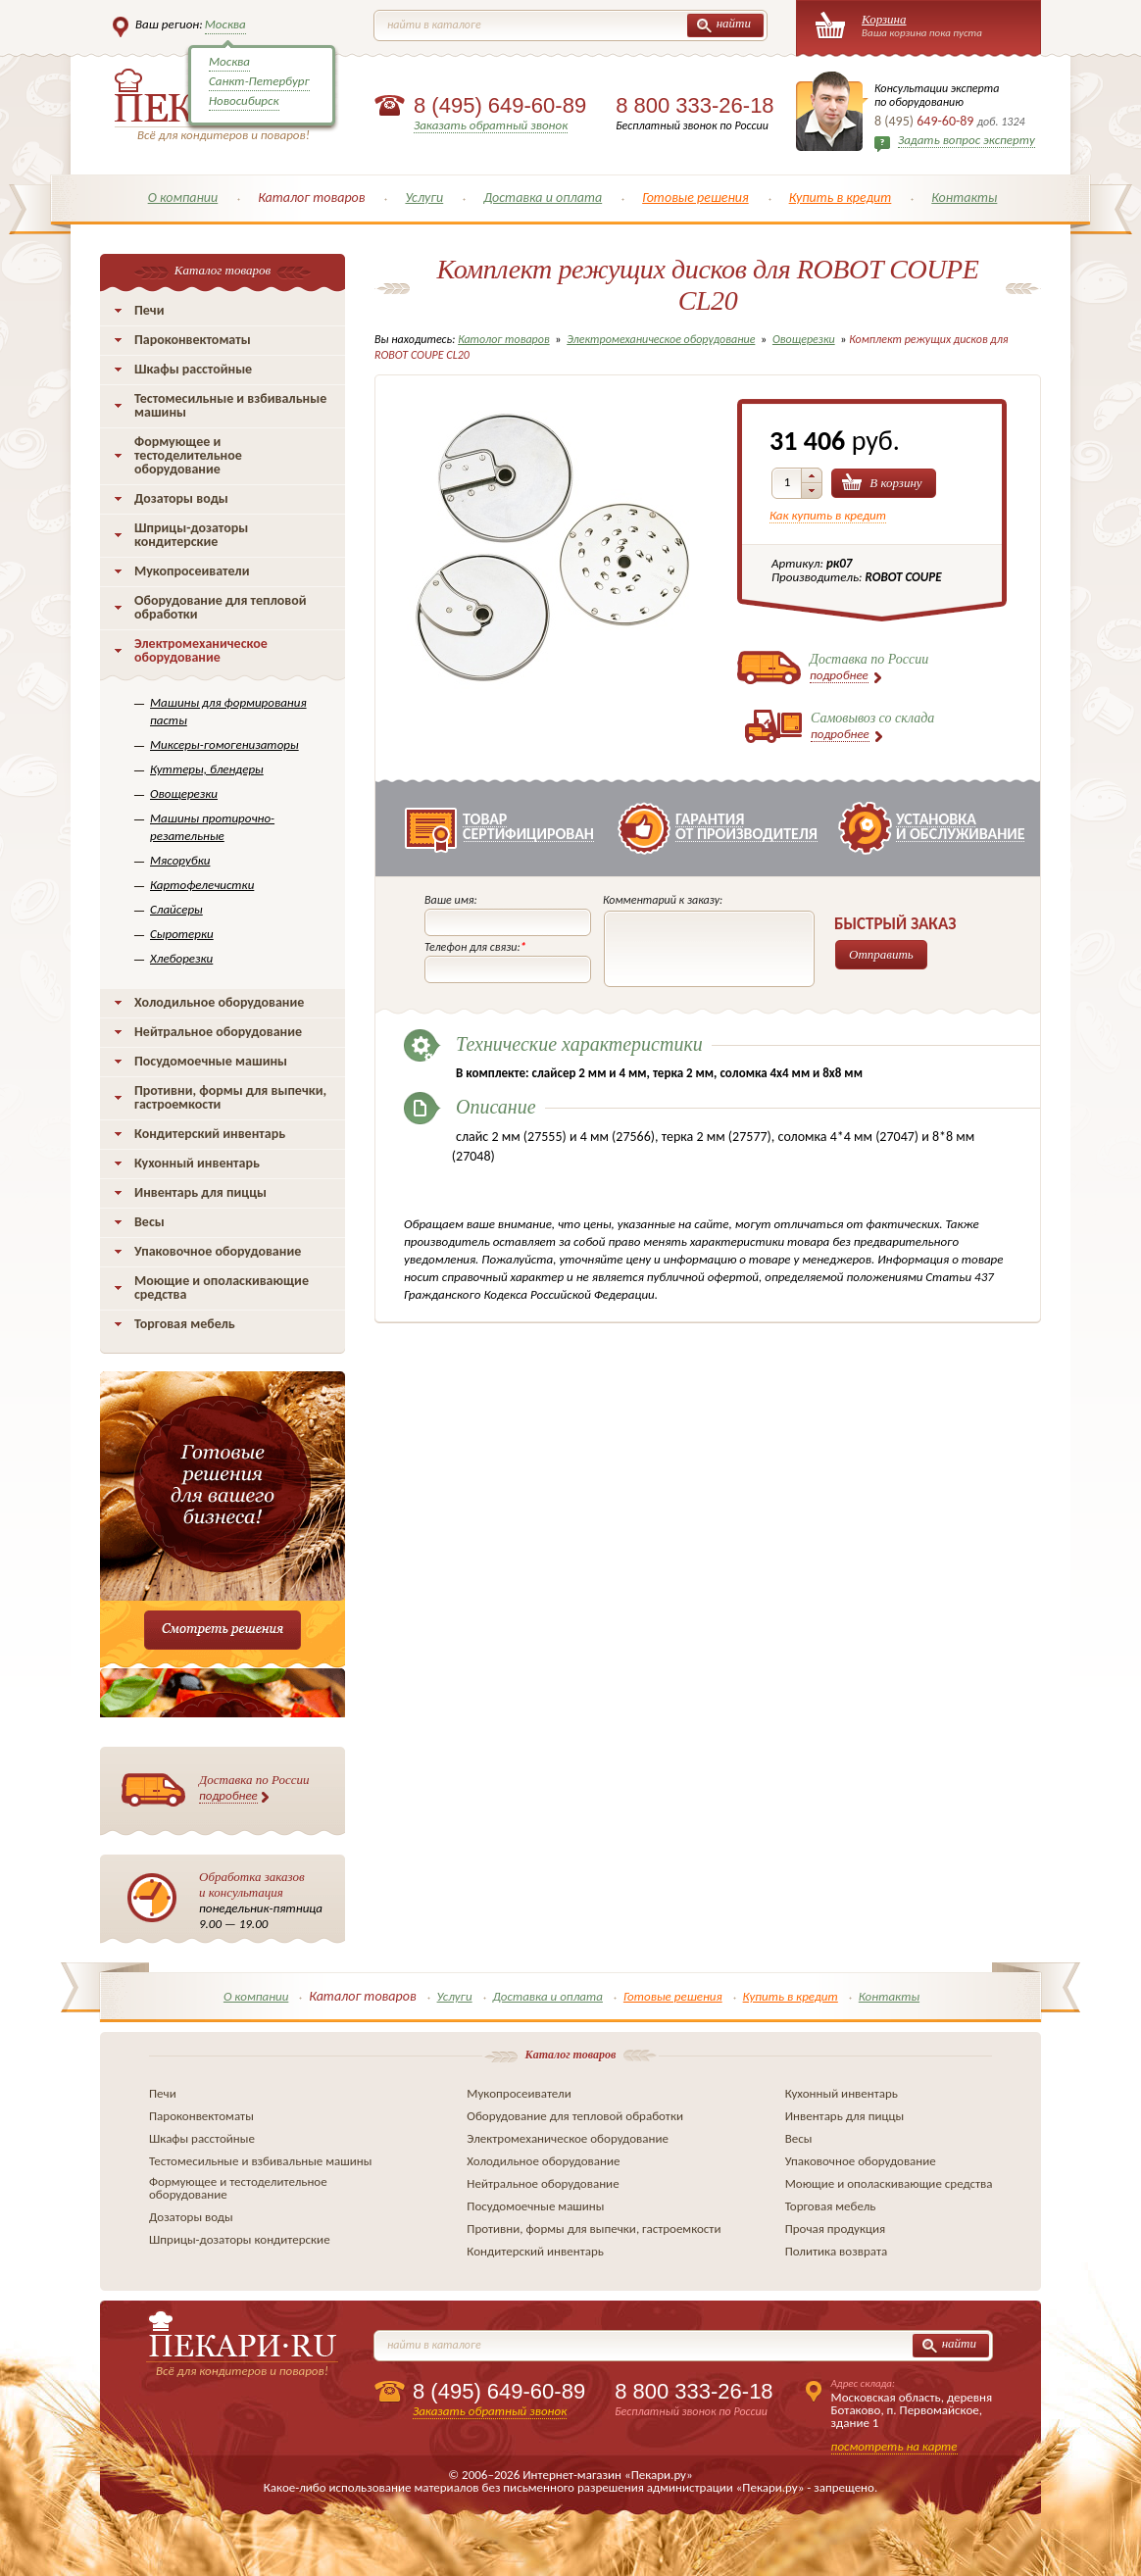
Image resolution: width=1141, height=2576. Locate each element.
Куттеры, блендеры (207, 769)
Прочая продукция (835, 2228)
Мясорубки (180, 860)
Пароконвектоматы (192, 339)
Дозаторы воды (181, 498)
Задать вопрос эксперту (966, 139)
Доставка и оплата (542, 197)
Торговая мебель (184, 1323)
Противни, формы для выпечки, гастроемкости (230, 1097)
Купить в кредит (840, 197)
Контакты (964, 197)
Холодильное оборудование (219, 1002)
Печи (149, 310)
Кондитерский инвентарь (209, 1133)
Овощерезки (184, 793)
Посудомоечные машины (210, 1061)
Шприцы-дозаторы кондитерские (191, 535)
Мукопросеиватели (191, 571)
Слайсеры (176, 909)
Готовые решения (695, 197)
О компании (183, 197)
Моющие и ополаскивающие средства (221, 1287)
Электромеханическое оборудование (201, 650)
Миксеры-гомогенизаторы (224, 744)
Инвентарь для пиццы (200, 1192)
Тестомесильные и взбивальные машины (230, 405)
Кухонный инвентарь (197, 1163)
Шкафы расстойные (193, 369)
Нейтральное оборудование (218, 1031)
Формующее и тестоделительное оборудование (188, 455)
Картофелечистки (202, 884)
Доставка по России (254, 1788)
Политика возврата (836, 2251)
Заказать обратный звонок (491, 125)
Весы (149, 1222)
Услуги (424, 197)
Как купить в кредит (827, 515)
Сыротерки (182, 933)
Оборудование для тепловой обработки (220, 607)
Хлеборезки (181, 958)
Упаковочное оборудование (217, 1251)
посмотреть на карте (894, 2446)
